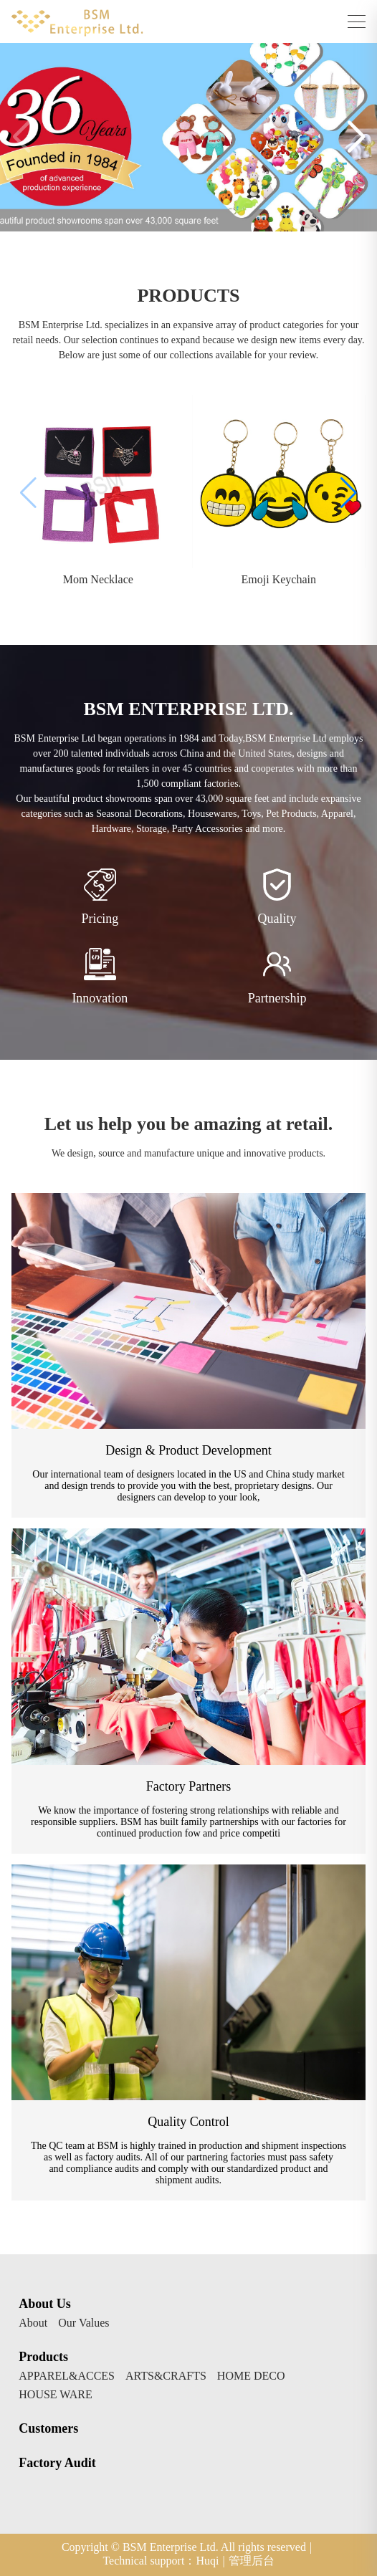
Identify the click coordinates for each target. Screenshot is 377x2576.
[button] (356, 137)
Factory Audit (57, 2462)
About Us (45, 2303)
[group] (98, 493)
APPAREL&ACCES (67, 2376)
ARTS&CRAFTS (165, 2376)
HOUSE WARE (55, 2394)
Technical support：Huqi (163, 2561)
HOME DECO (251, 2376)
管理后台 (252, 2561)
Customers (48, 2428)
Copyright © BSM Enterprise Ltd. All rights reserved (187, 2547)
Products (43, 2356)
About (33, 2323)
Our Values (83, 2323)
